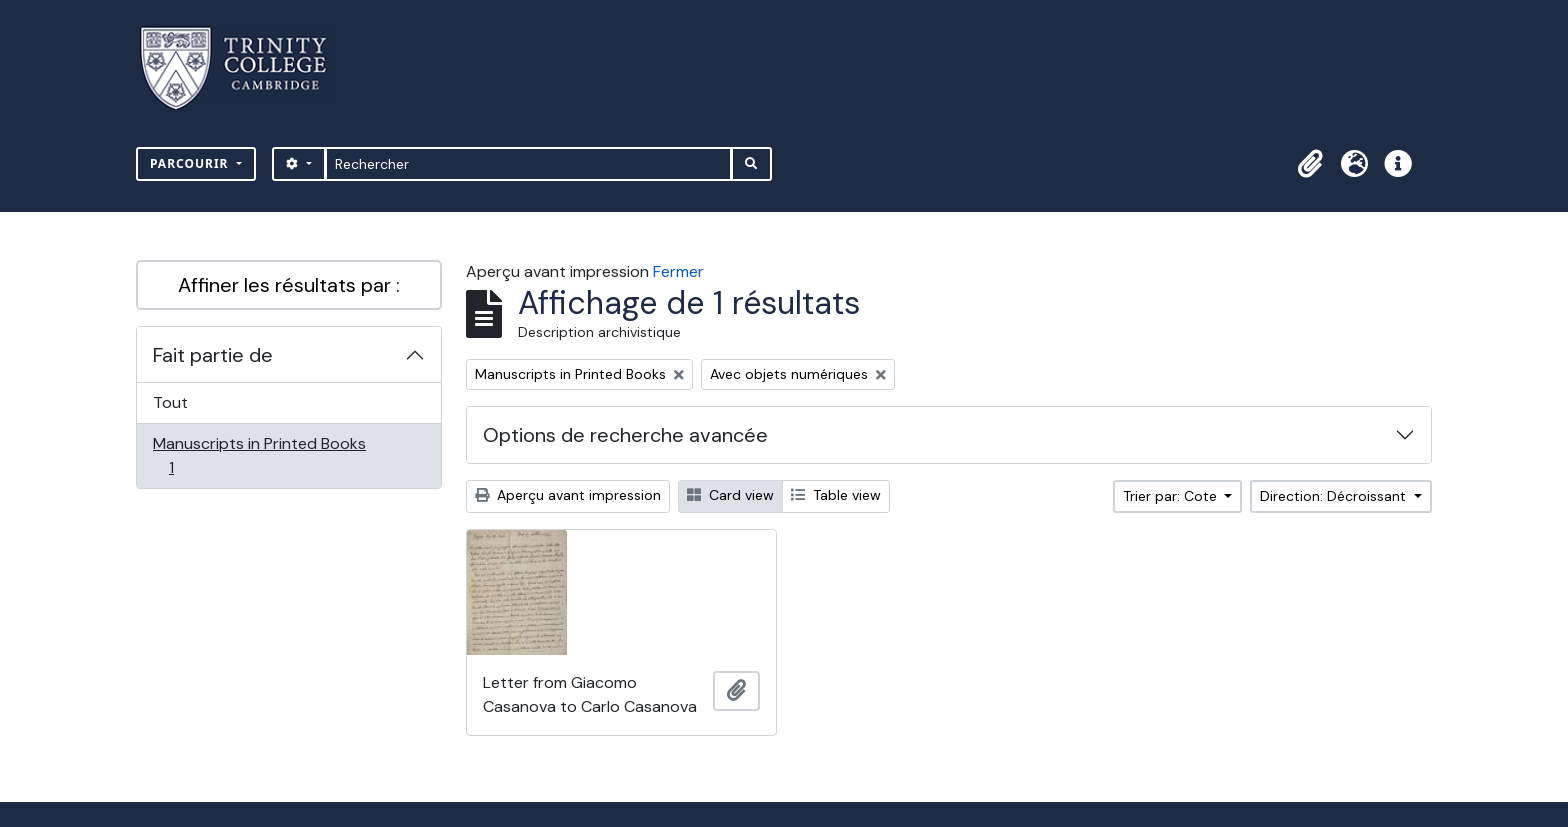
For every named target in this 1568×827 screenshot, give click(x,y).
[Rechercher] (528, 164)
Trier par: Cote (1172, 496)
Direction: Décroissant (1335, 496)
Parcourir (191, 163)
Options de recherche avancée (625, 435)
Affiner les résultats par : (289, 285)
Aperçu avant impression (568, 495)
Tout (170, 402)
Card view (730, 495)
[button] (1310, 164)
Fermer (678, 271)
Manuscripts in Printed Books (259, 455)
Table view (836, 495)
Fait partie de (213, 355)
